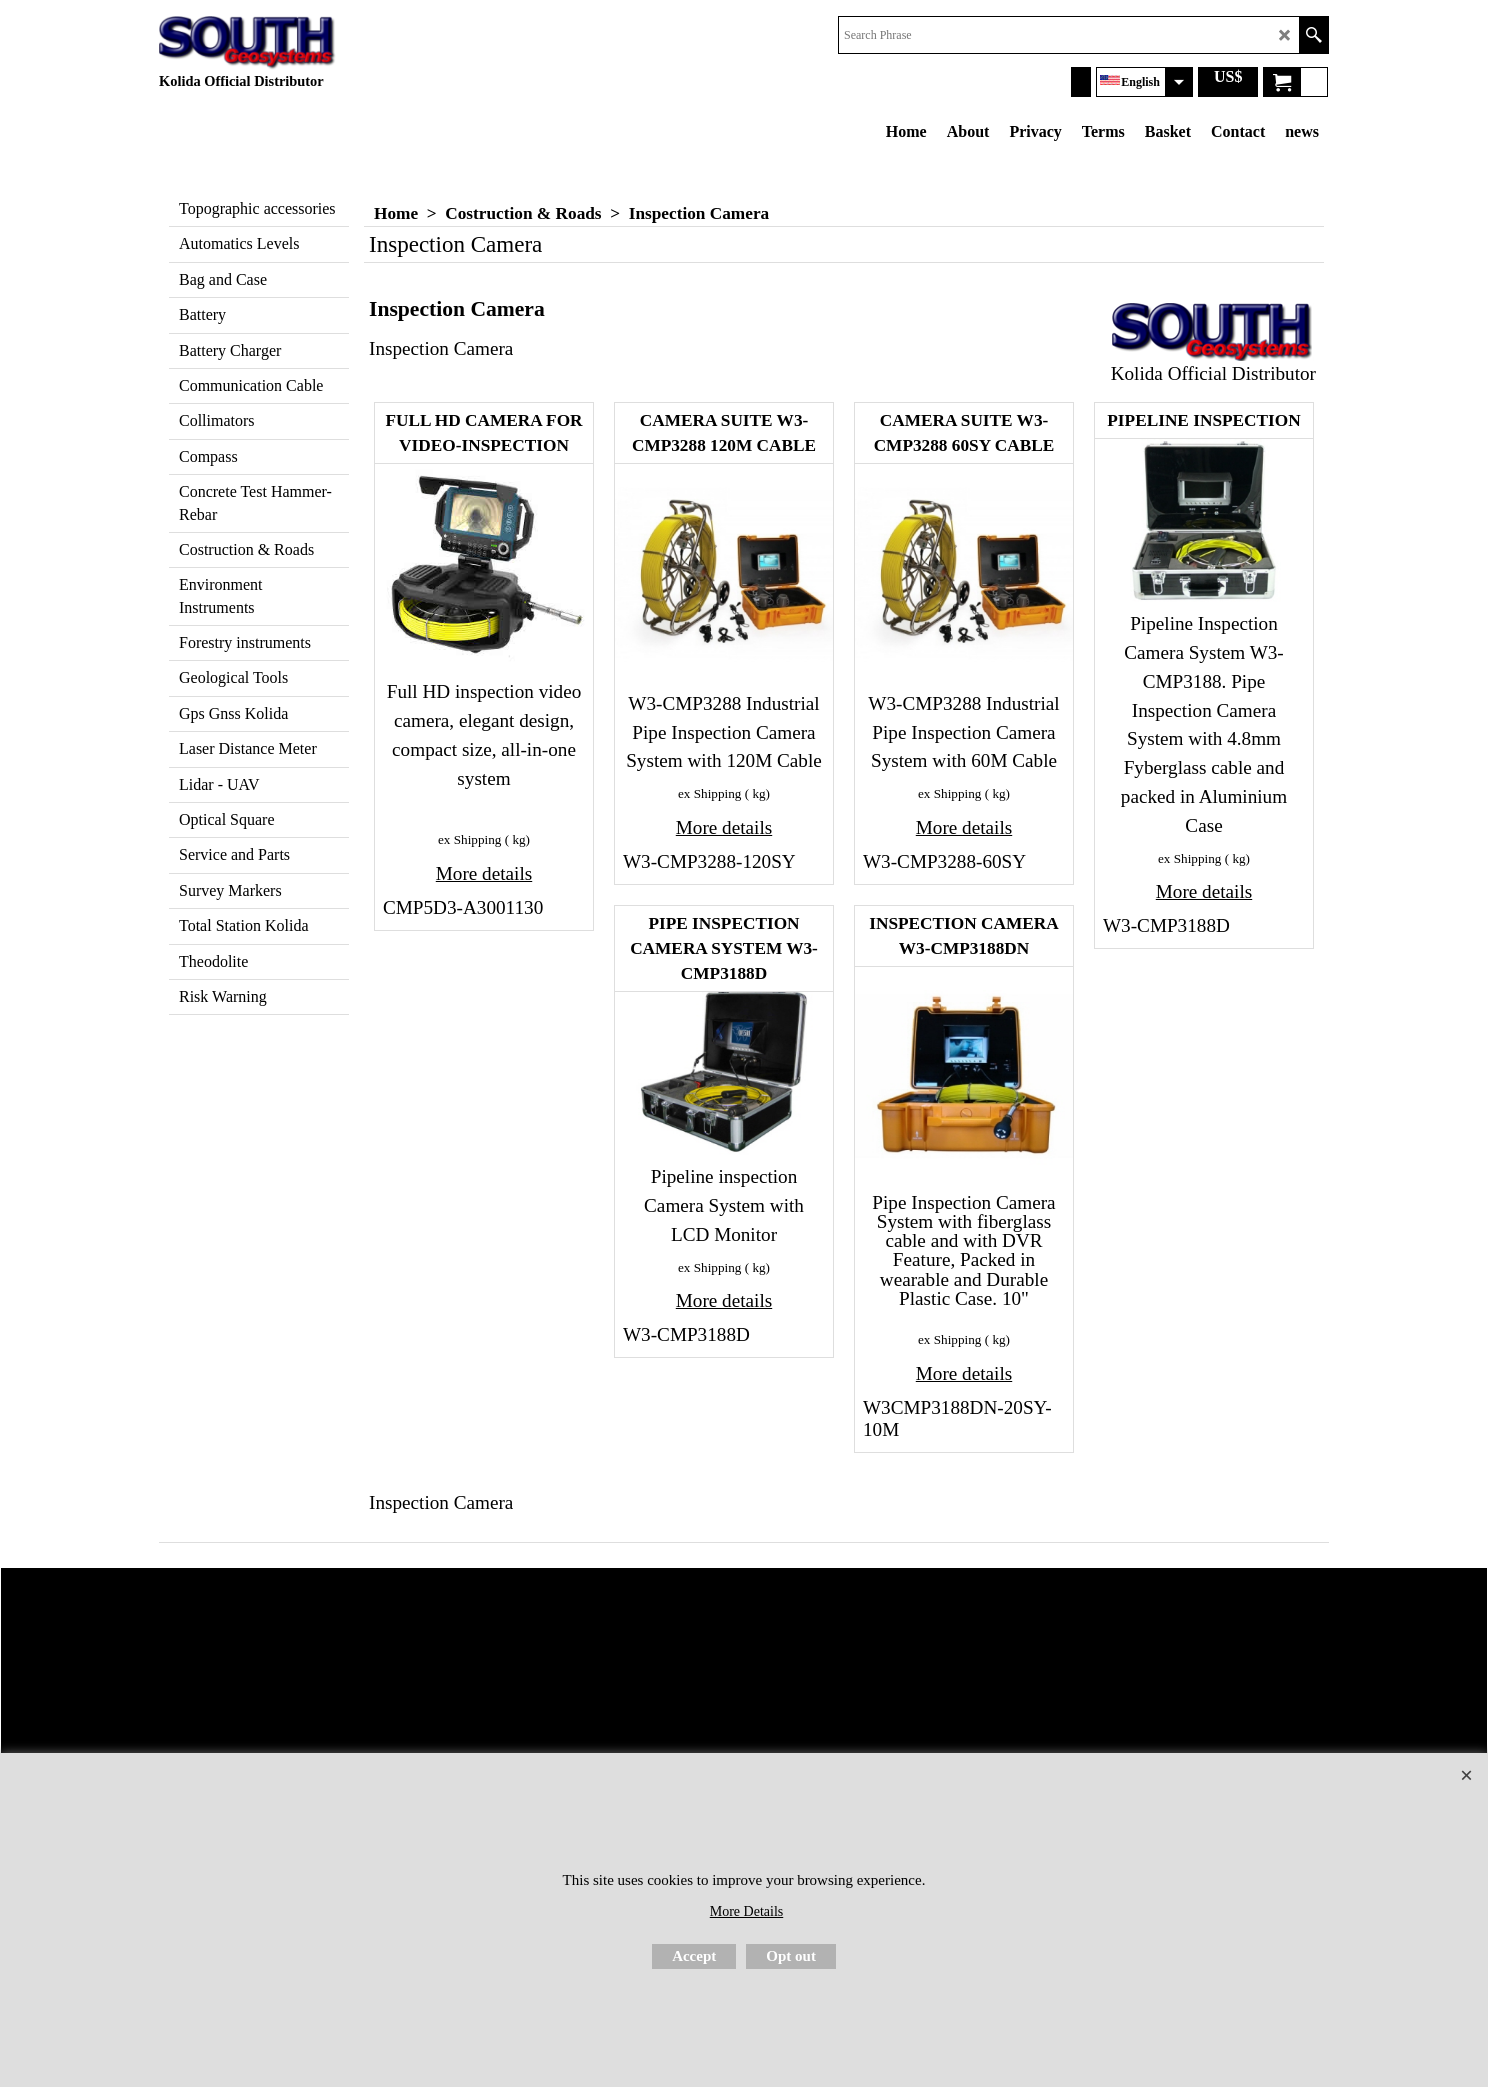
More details (484, 873)
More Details (746, 1911)
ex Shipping (469, 839)
